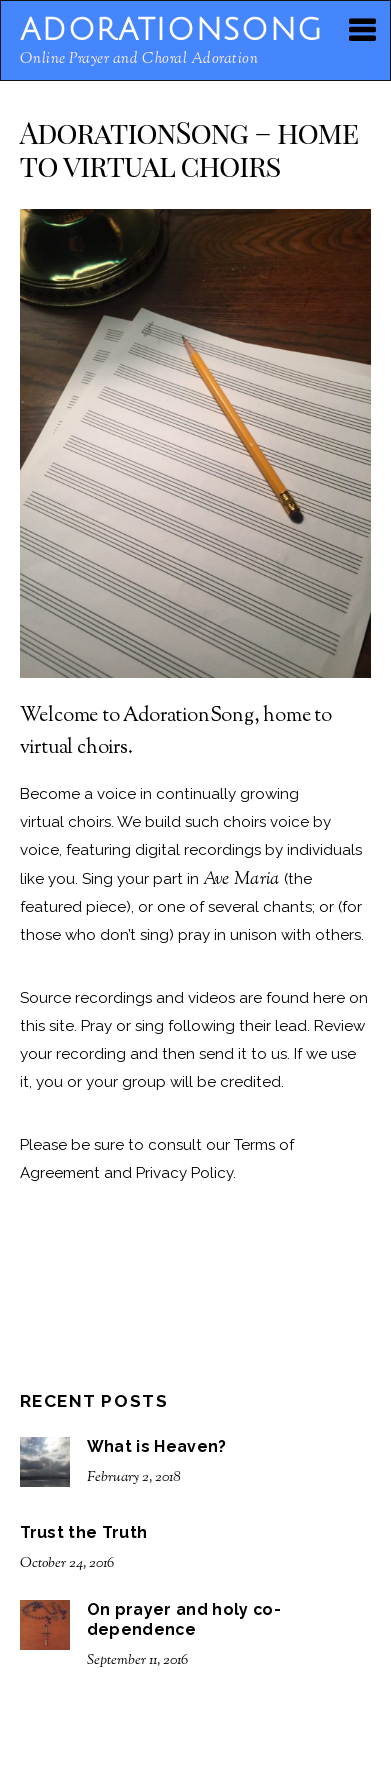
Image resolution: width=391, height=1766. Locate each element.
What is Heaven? (157, 1446)
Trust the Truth (84, 1532)
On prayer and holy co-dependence (184, 1620)
